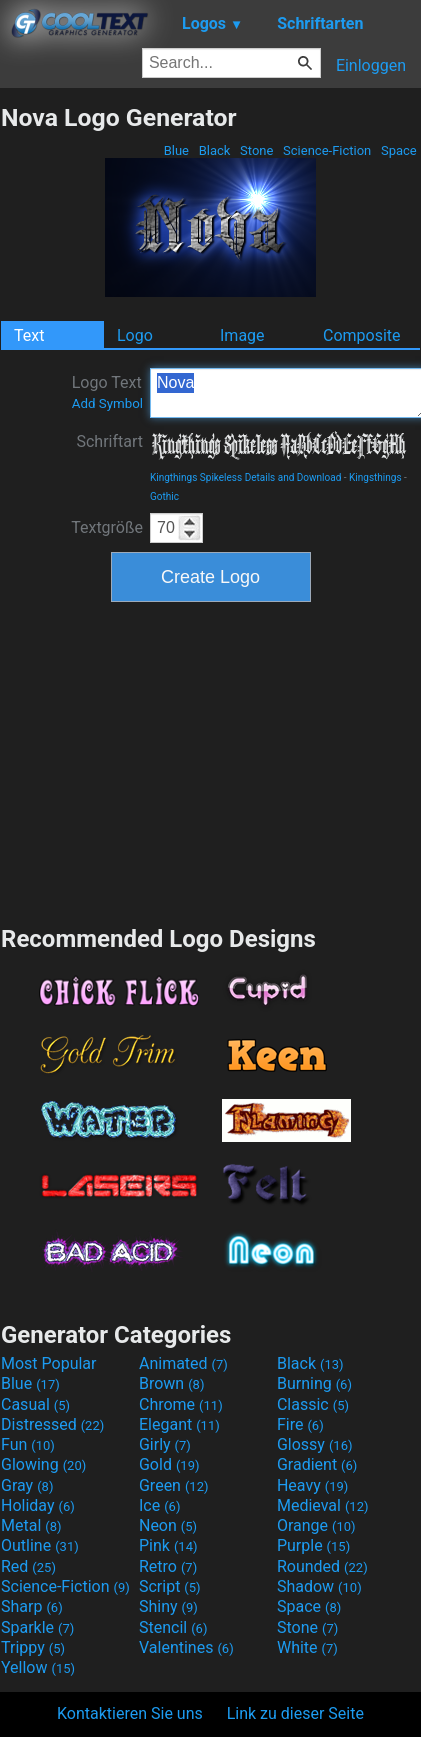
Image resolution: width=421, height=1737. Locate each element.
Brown (171, 1383)
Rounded (322, 1566)
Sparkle (37, 1627)
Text (29, 335)
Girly (165, 1444)
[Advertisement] (211, 761)
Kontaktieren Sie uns (130, 1713)
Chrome (181, 1404)
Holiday (38, 1505)
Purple (313, 1545)
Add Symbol (107, 403)
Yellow (38, 1667)
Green (174, 1485)
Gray (27, 1485)
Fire (300, 1424)
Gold (169, 1464)
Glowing (43, 1464)
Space (399, 150)
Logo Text (107, 392)
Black (214, 150)
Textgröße (107, 527)
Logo (135, 335)
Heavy (312, 1485)
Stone (257, 150)
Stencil (173, 1627)
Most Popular (49, 1363)
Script (170, 1586)
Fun (28, 1444)
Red (28, 1566)
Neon (168, 1525)
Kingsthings (375, 477)
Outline (40, 1545)
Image (242, 335)
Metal (31, 1525)
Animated (183, 1363)
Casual (35, 1404)
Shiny (168, 1606)
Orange (316, 1525)
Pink (168, 1545)
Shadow (319, 1586)
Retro (168, 1566)
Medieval (323, 1505)
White (307, 1647)
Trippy (33, 1647)
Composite (362, 335)
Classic (313, 1404)
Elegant (179, 1424)
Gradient (317, 1464)
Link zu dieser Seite (295, 1713)
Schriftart (109, 441)
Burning (314, 1383)
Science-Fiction (327, 150)
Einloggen (371, 65)
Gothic (164, 496)
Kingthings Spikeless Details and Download (245, 477)
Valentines (186, 1647)
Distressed (52, 1424)
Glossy (315, 1444)
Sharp (32, 1606)
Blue (176, 150)
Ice (159, 1505)
